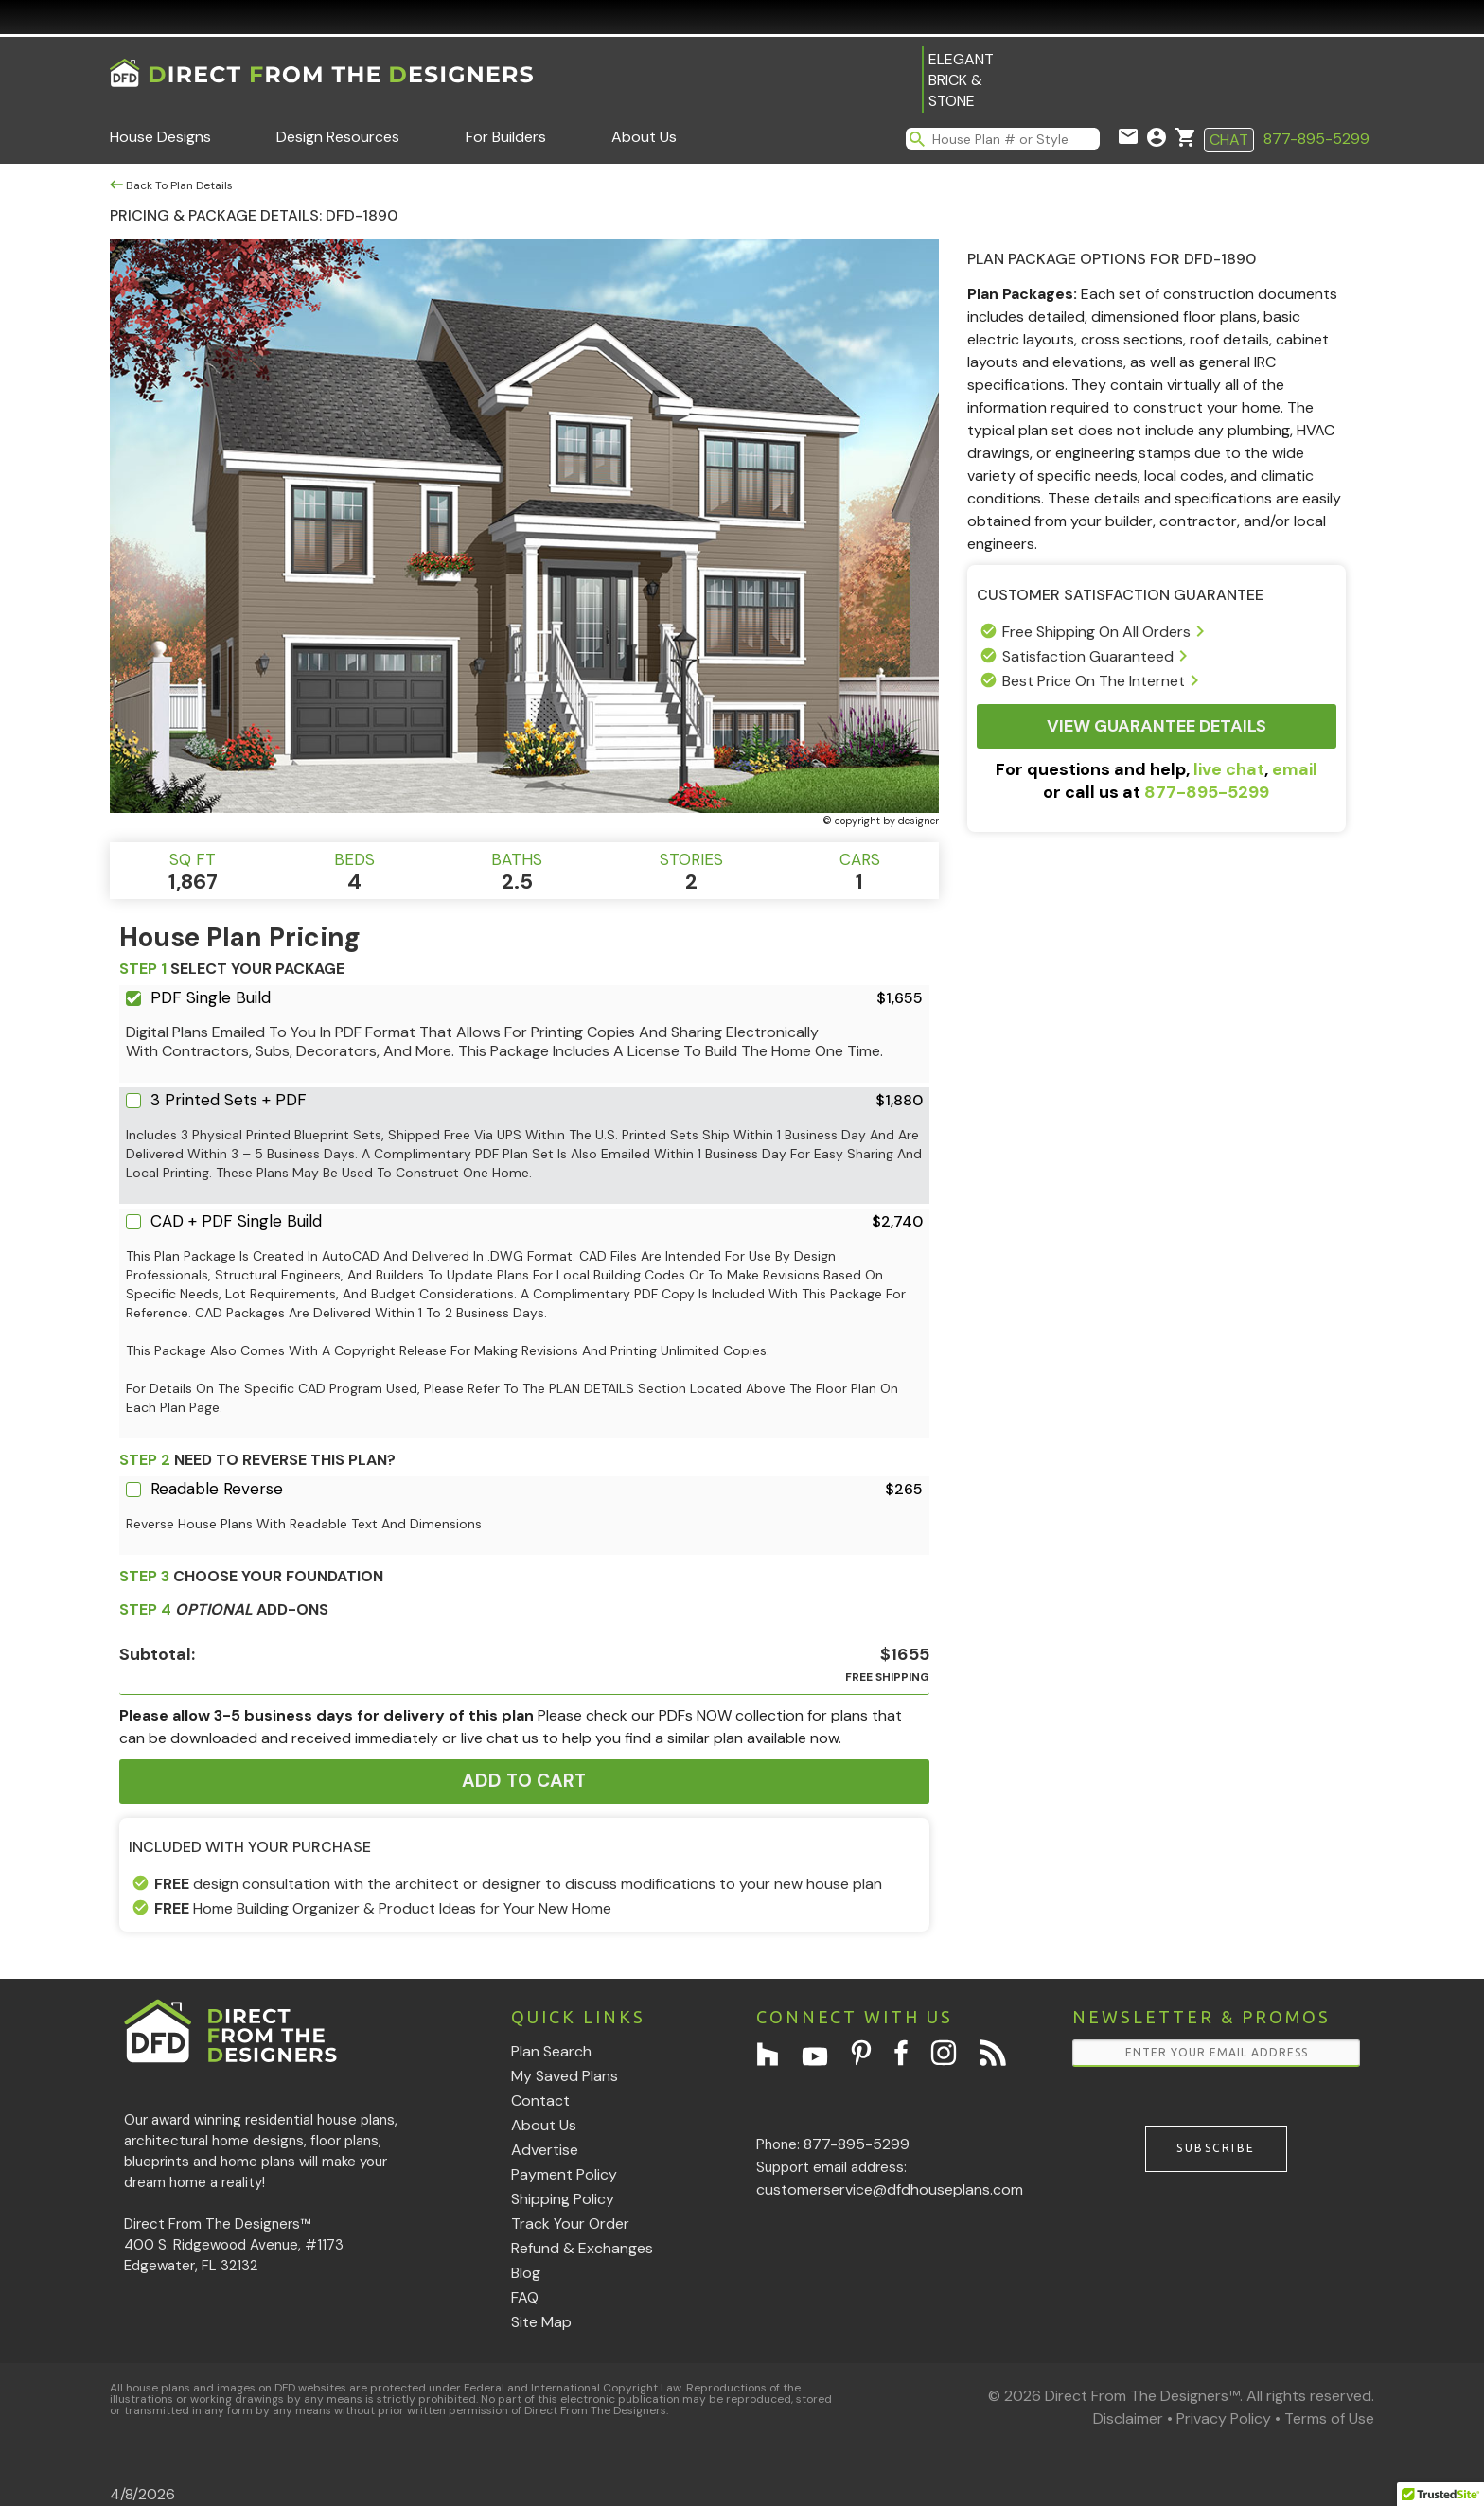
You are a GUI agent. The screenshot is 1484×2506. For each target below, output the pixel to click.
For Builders (506, 137)
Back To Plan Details (171, 185)
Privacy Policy (1223, 2418)
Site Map (541, 2322)
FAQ (525, 2297)
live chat (1228, 769)
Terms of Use (1329, 2418)
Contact (540, 2100)
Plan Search (551, 2051)
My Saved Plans (564, 2076)
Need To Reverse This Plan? (257, 1460)
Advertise (544, 2150)
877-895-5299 (1316, 139)
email (1294, 769)
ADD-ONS (223, 1609)
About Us (644, 137)
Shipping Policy (562, 2199)
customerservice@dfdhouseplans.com (889, 2189)
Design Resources (337, 137)
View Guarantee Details (1156, 726)
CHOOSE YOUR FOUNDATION (251, 1576)
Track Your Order (570, 2223)
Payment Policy (564, 2174)
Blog (525, 2273)
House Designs (160, 137)
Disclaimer (1128, 2418)
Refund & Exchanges (582, 2248)
